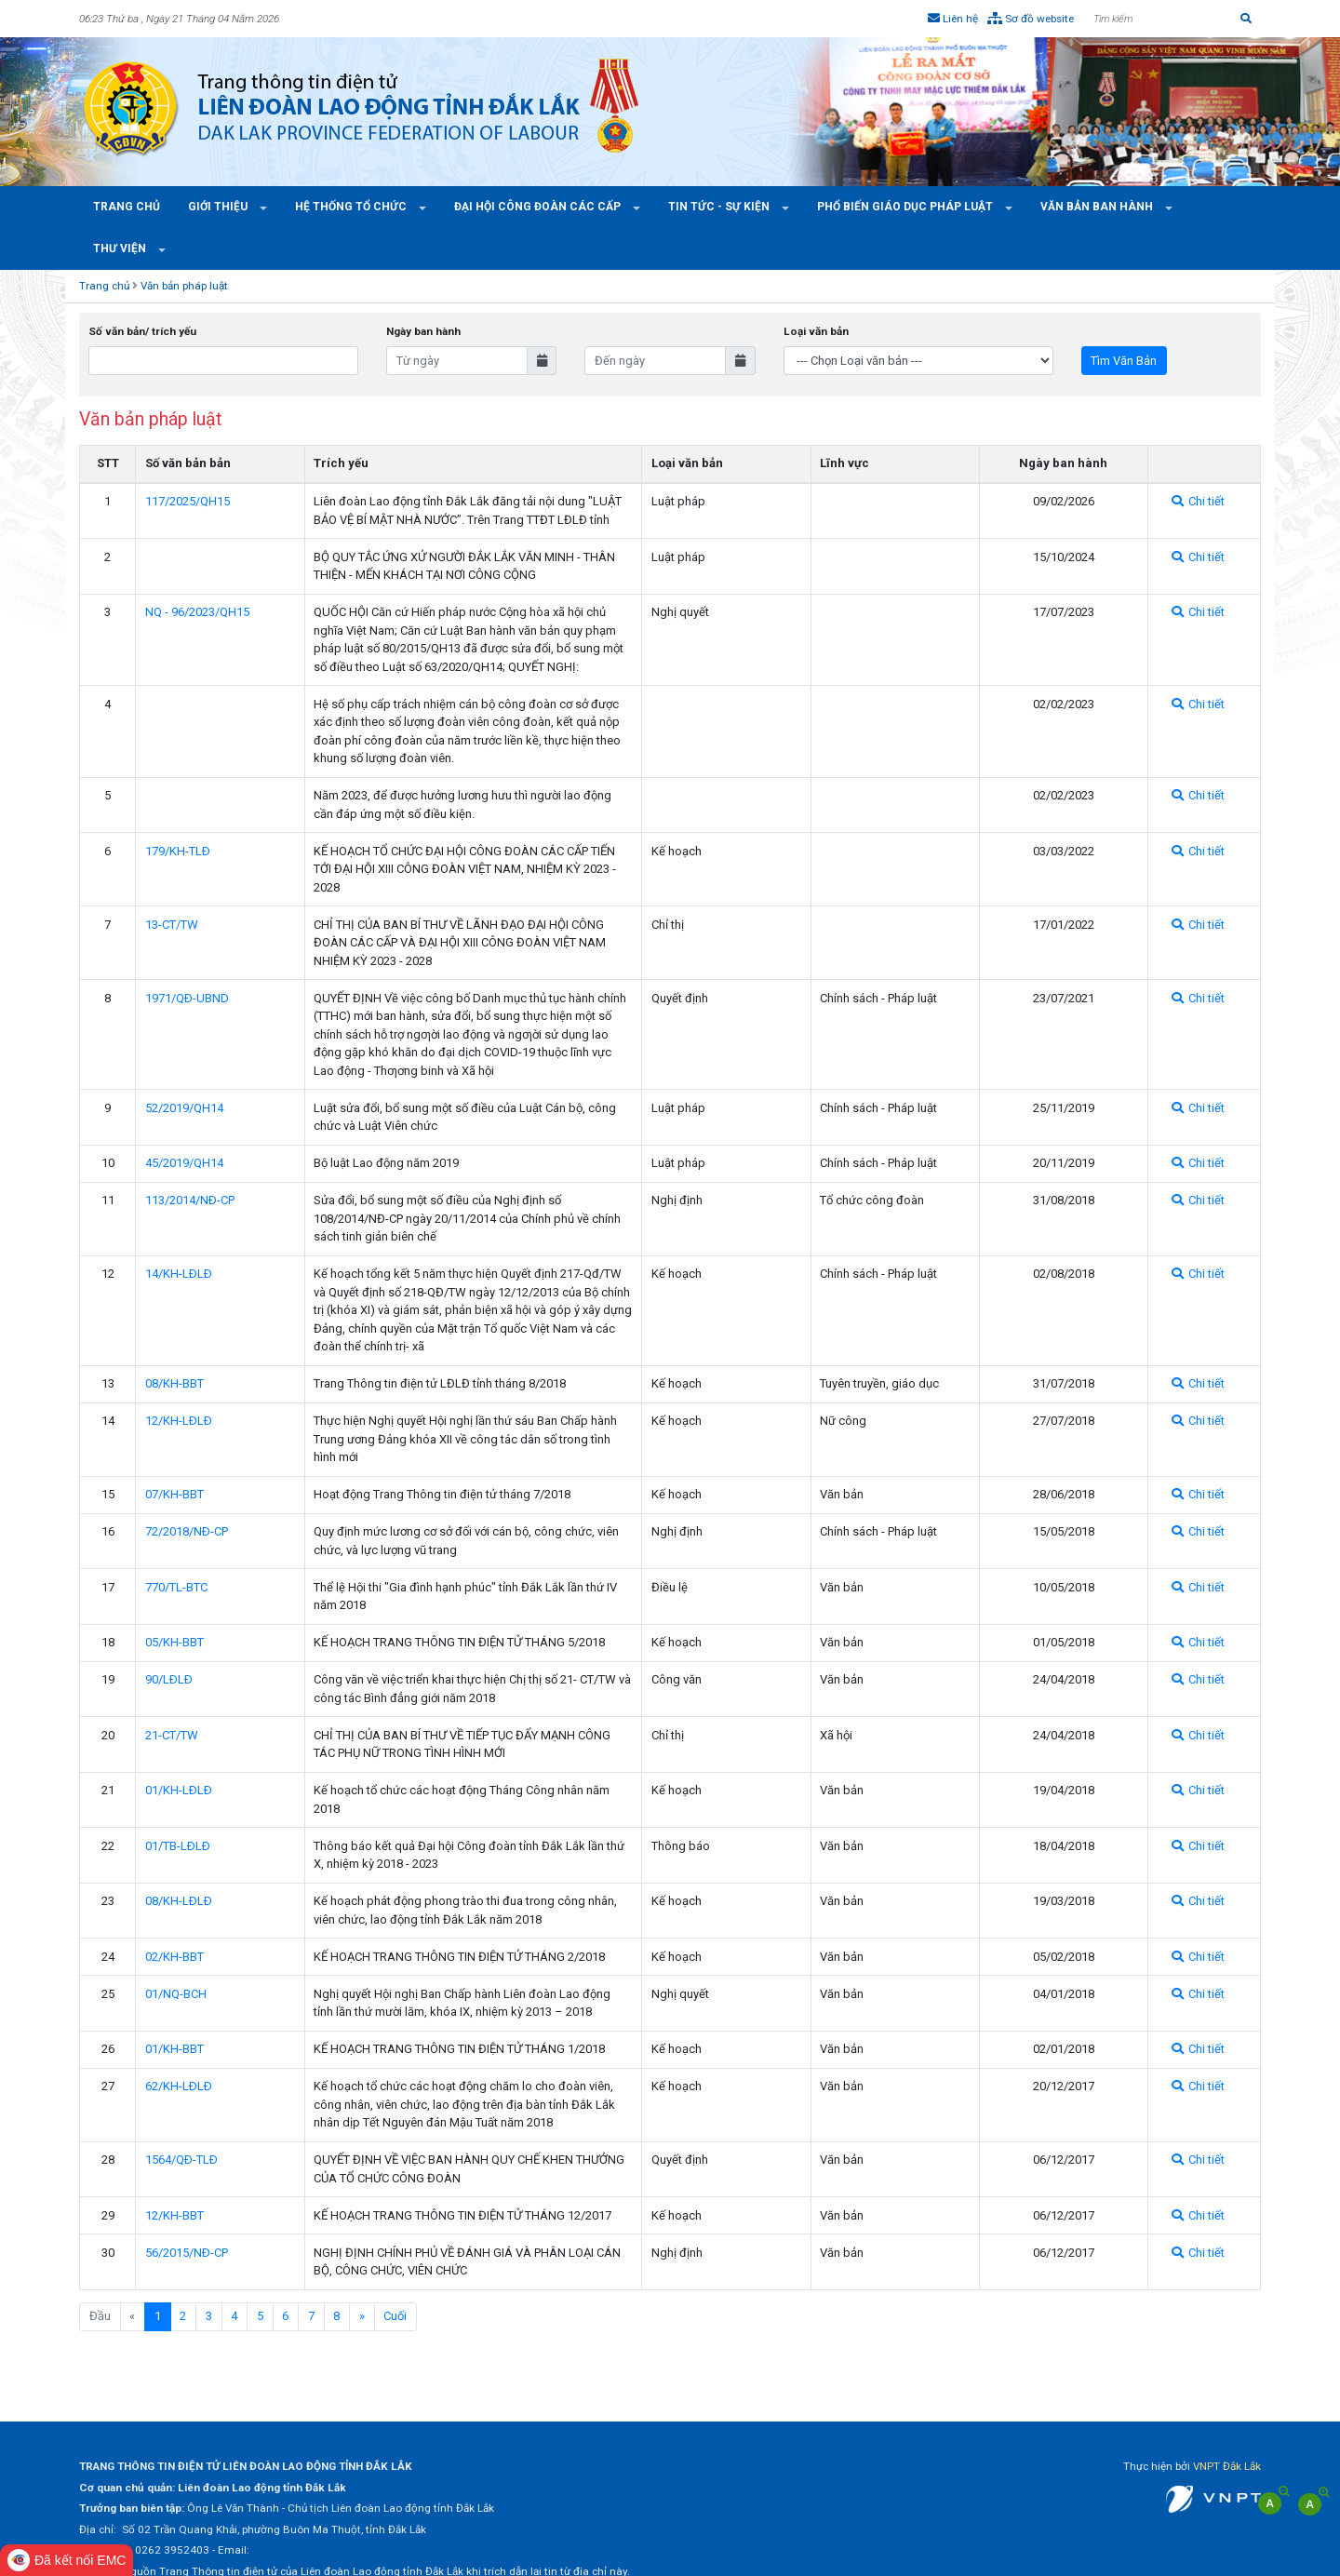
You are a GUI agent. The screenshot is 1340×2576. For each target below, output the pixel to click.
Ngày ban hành (423, 331)
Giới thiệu (219, 206)
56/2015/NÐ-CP (186, 2253)
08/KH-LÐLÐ (178, 1901)
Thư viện (121, 248)
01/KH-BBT (174, 2049)
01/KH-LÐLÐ (178, 1790)
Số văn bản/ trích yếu (142, 331)
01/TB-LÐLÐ (177, 1846)
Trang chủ (126, 206)
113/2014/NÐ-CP (189, 1200)
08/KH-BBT (174, 1383)
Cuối (395, 2316)
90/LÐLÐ (169, 1679)
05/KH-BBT (174, 1642)
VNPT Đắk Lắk (1227, 2466)
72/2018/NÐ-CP (186, 1531)
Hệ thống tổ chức (352, 206)
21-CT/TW (171, 1735)
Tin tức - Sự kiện (720, 206)
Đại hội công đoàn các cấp (538, 206)
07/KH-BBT (174, 1494)
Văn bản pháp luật (184, 285)
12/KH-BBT (174, 2215)
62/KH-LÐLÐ (178, 2086)
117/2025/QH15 (187, 501)
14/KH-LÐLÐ (178, 1274)
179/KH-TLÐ (177, 851)
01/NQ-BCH (176, 1994)
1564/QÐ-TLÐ (181, 2160)
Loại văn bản (816, 331)
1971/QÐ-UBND (187, 998)
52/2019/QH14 (184, 1108)
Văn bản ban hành (1098, 206)
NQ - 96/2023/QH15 (197, 612)
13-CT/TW (171, 925)
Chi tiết (1198, 501)
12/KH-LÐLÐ (178, 1421)
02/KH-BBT (174, 1957)
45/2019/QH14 (184, 1163)
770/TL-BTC (176, 1587)
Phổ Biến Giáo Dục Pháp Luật (906, 206)
